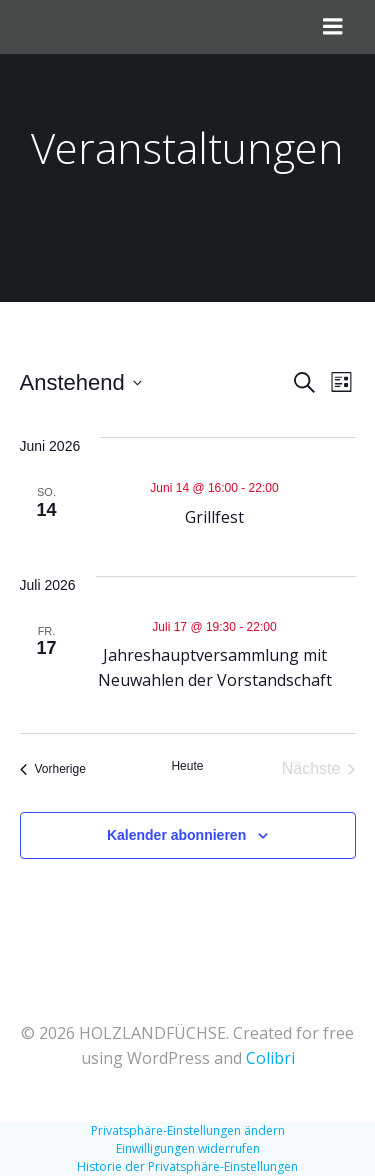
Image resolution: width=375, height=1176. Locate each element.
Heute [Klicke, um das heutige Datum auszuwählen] (187, 766)
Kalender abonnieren (176, 835)
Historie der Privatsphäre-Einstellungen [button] (187, 1166)
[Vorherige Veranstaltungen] (53, 769)
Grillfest (214, 517)
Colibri (270, 1058)
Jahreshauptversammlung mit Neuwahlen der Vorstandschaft (215, 667)
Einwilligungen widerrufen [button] (188, 1148)
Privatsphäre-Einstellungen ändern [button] (188, 1130)
